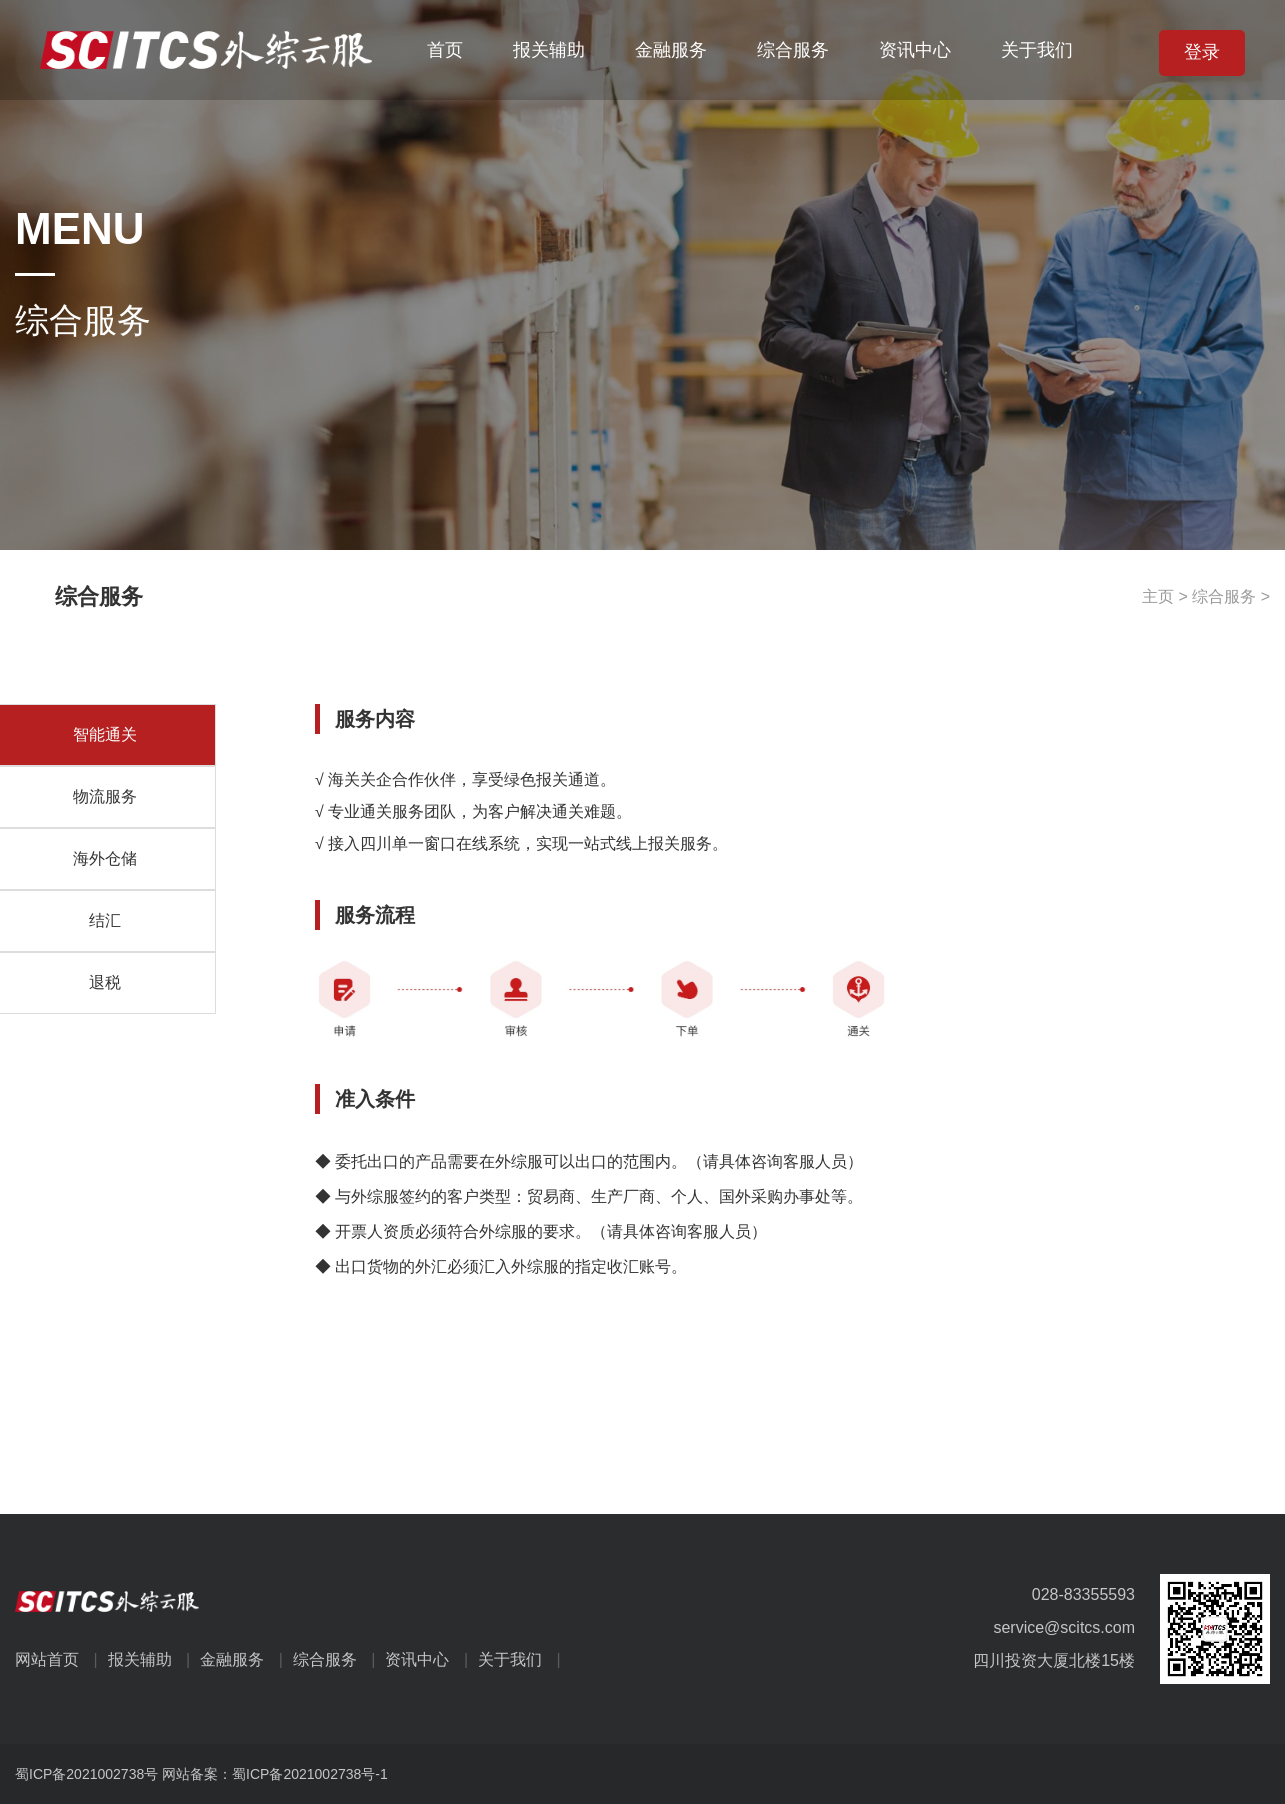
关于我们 (1037, 50)
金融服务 (671, 50)
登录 (1202, 52)
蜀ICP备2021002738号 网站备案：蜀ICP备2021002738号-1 (201, 1774)
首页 (445, 50)
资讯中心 (915, 50)
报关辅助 (549, 50)
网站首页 (61, 1659)
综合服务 (793, 50)
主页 (1158, 596)
